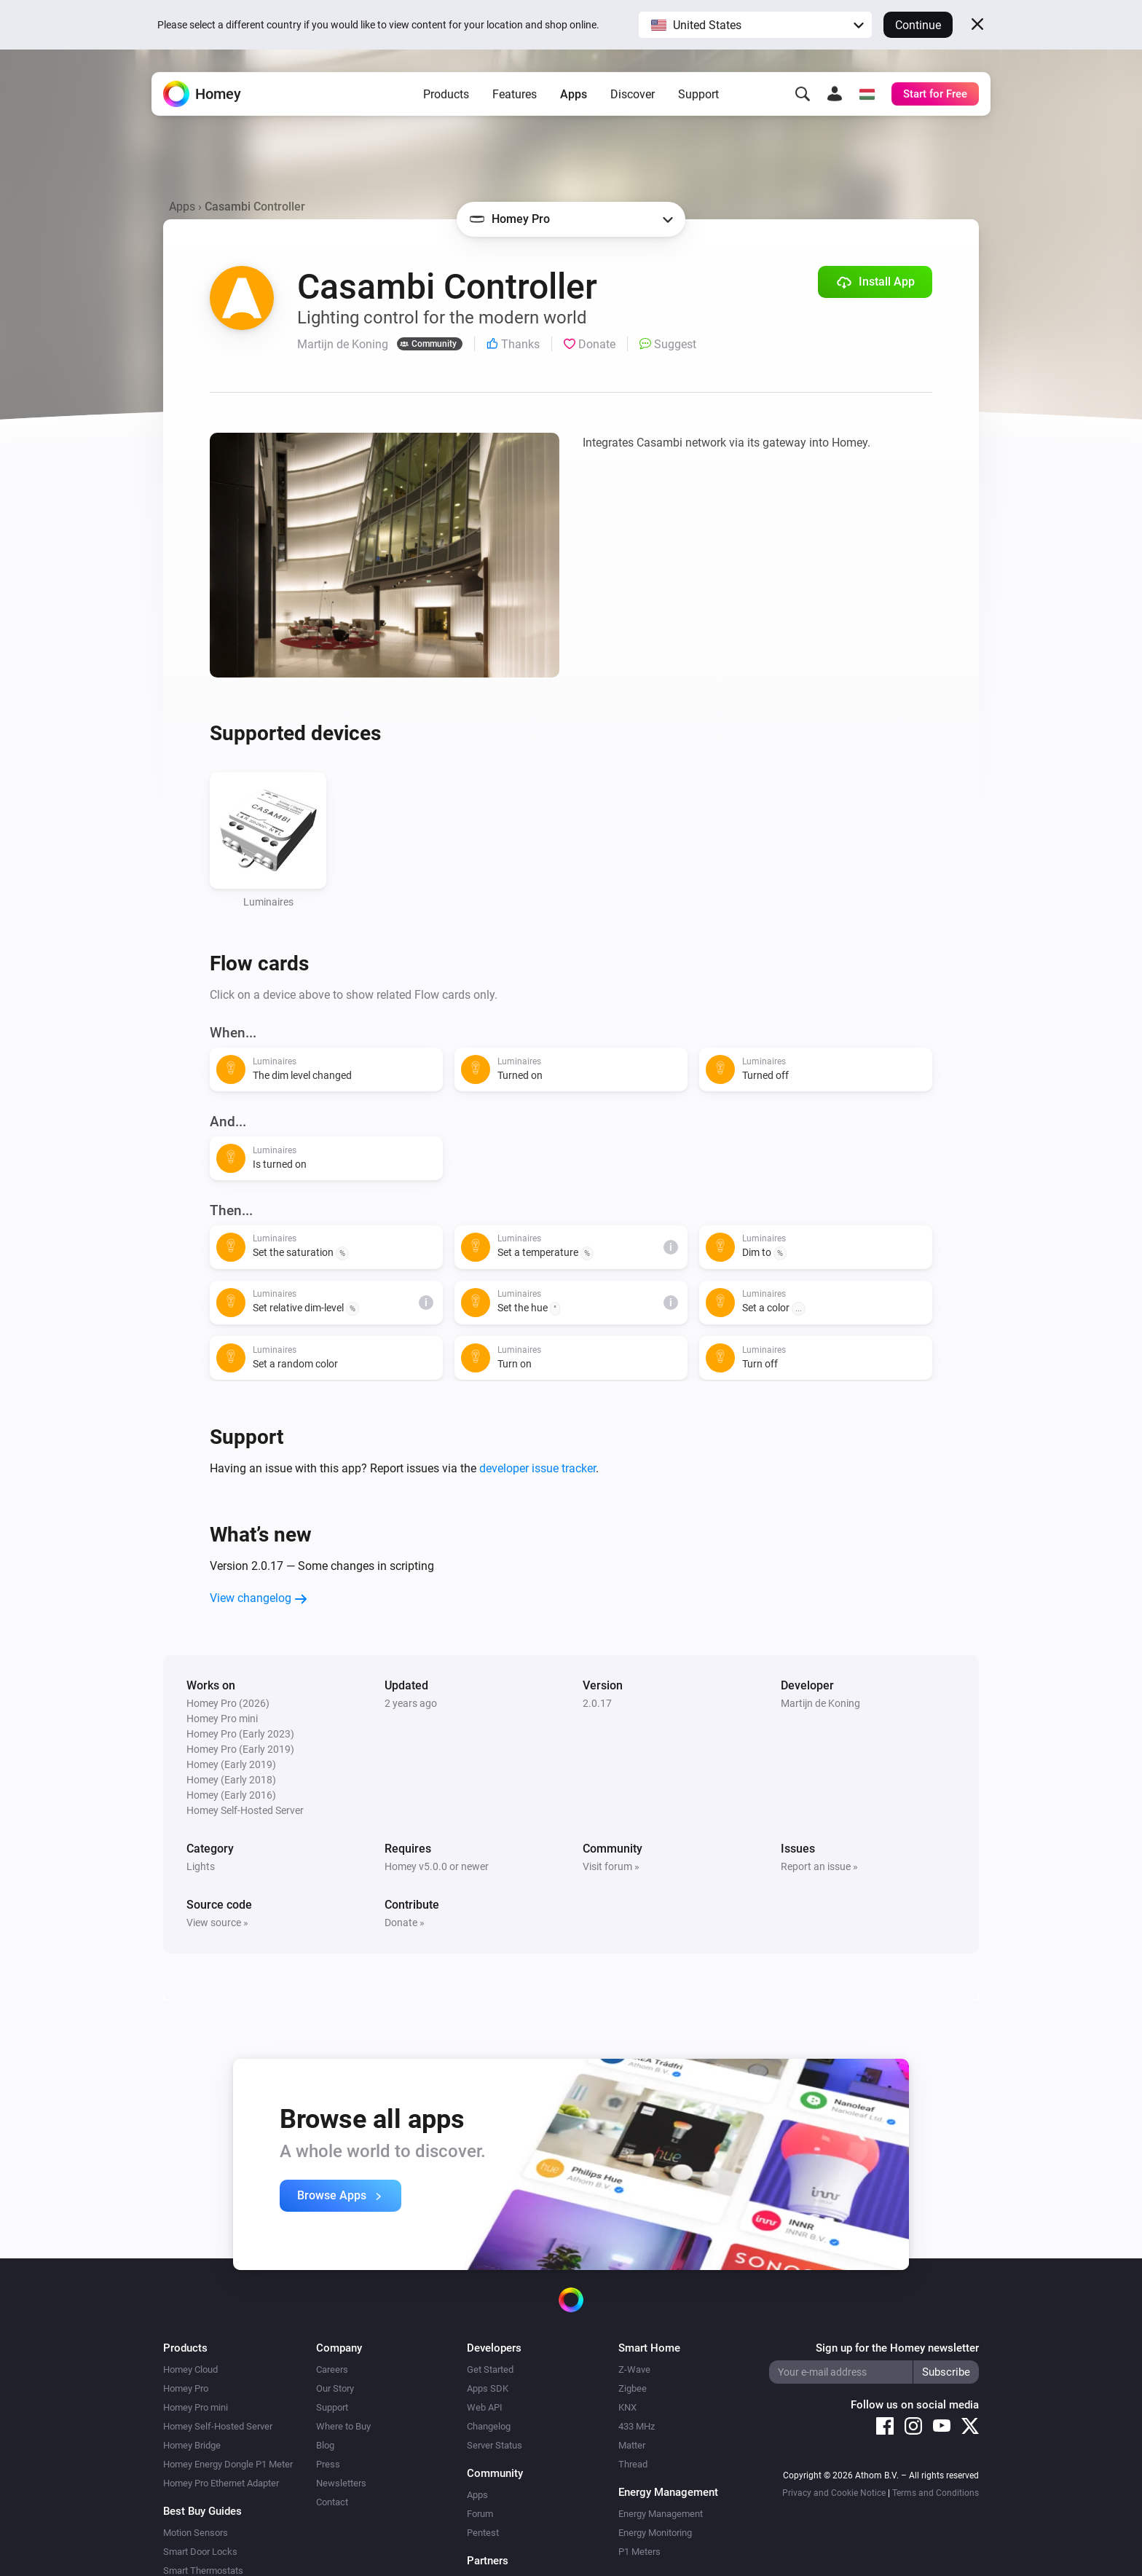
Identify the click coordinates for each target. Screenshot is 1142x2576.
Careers (332, 2369)
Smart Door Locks (200, 2551)
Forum (480, 2513)
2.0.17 (597, 1703)
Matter (631, 2445)
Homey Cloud (190, 2369)
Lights (200, 1866)
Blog (325, 2445)
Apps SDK (487, 2388)
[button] (755, 25)
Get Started (490, 2369)
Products (446, 95)
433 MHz (636, 2426)
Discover (632, 95)
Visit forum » (611, 1866)
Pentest (483, 2532)
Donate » (405, 1922)
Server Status (494, 2445)
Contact (332, 2502)
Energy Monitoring (655, 2532)
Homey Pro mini (195, 2407)
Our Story (335, 2388)
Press (328, 2464)
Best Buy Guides (202, 2511)
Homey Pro (185, 2388)
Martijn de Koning (820, 1703)
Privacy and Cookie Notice (834, 2493)
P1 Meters (639, 2551)
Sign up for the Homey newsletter (897, 2348)
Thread (632, 2464)
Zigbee (632, 2388)
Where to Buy (343, 2426)
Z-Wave (634, 2369)
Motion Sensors (195, 2532)
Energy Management (660, 2513)
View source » (217, 1922)
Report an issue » (819, 1866)
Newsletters (341, 2483)
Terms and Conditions (935, 2493)
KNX (627, 2407)
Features (514, 95)
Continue (918, 25)
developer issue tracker (537, 1468)
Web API (485, 2407)
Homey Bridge (192, 2445)
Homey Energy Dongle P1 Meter (228, 2464)
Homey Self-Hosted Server (217, 2426)
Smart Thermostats (203, 2570)
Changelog (489, 2426)
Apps (573, 95)
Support (698, 95)
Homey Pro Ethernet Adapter (221, 2483)
